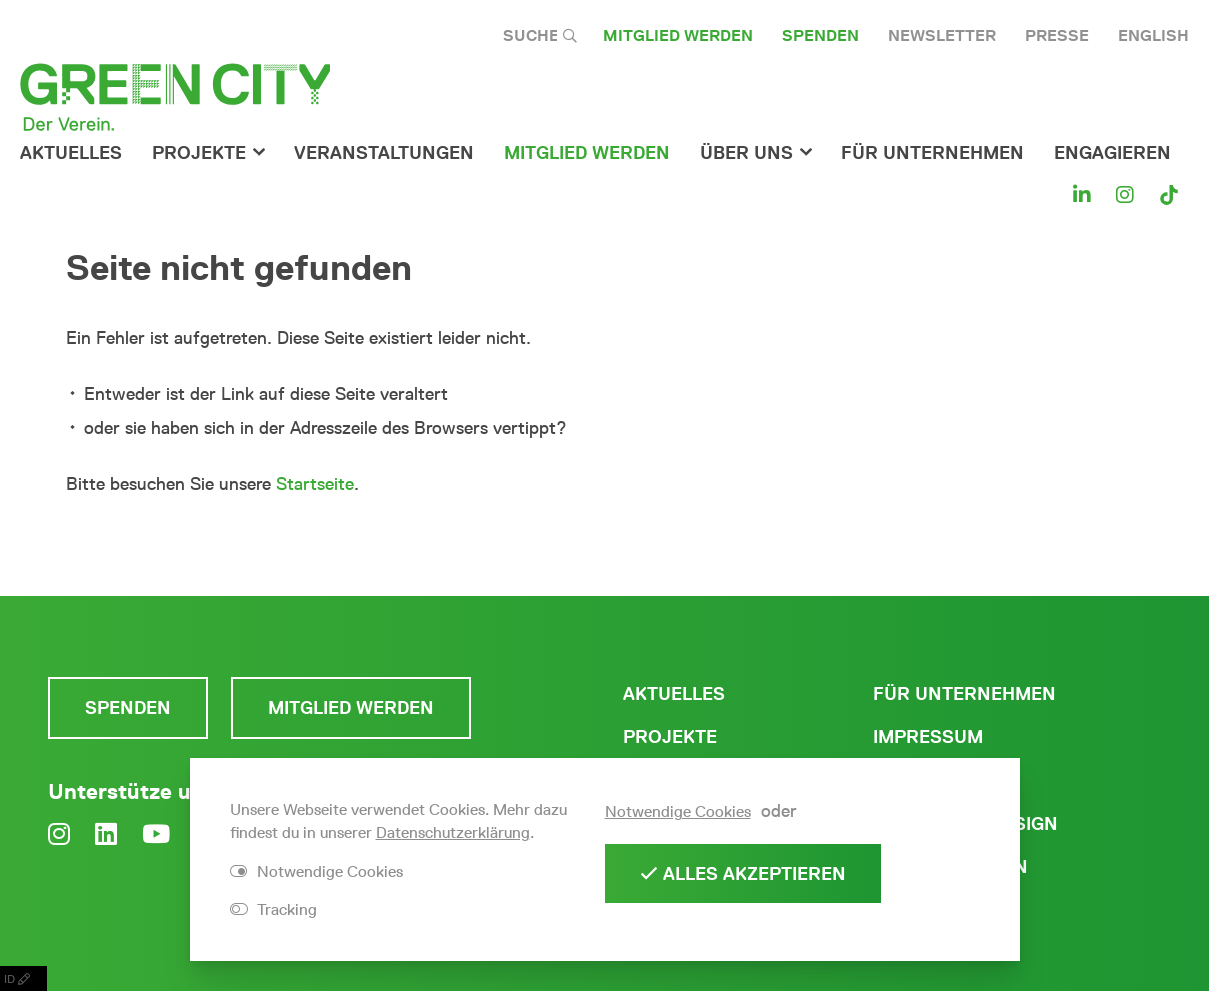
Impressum (928, 737)
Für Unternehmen (964, 694)
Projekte (199, 153)
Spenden (820, 35)
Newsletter (942, 35)
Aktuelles (71, 153)
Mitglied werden (678, 35)
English (1153, 35)
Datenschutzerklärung (453, 832)
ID (23, 978)
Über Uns (746, 153)
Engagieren (1112, 153)
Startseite (315, 484)
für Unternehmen (932, 153)
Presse (1057, 35)
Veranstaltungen (384, 153)
